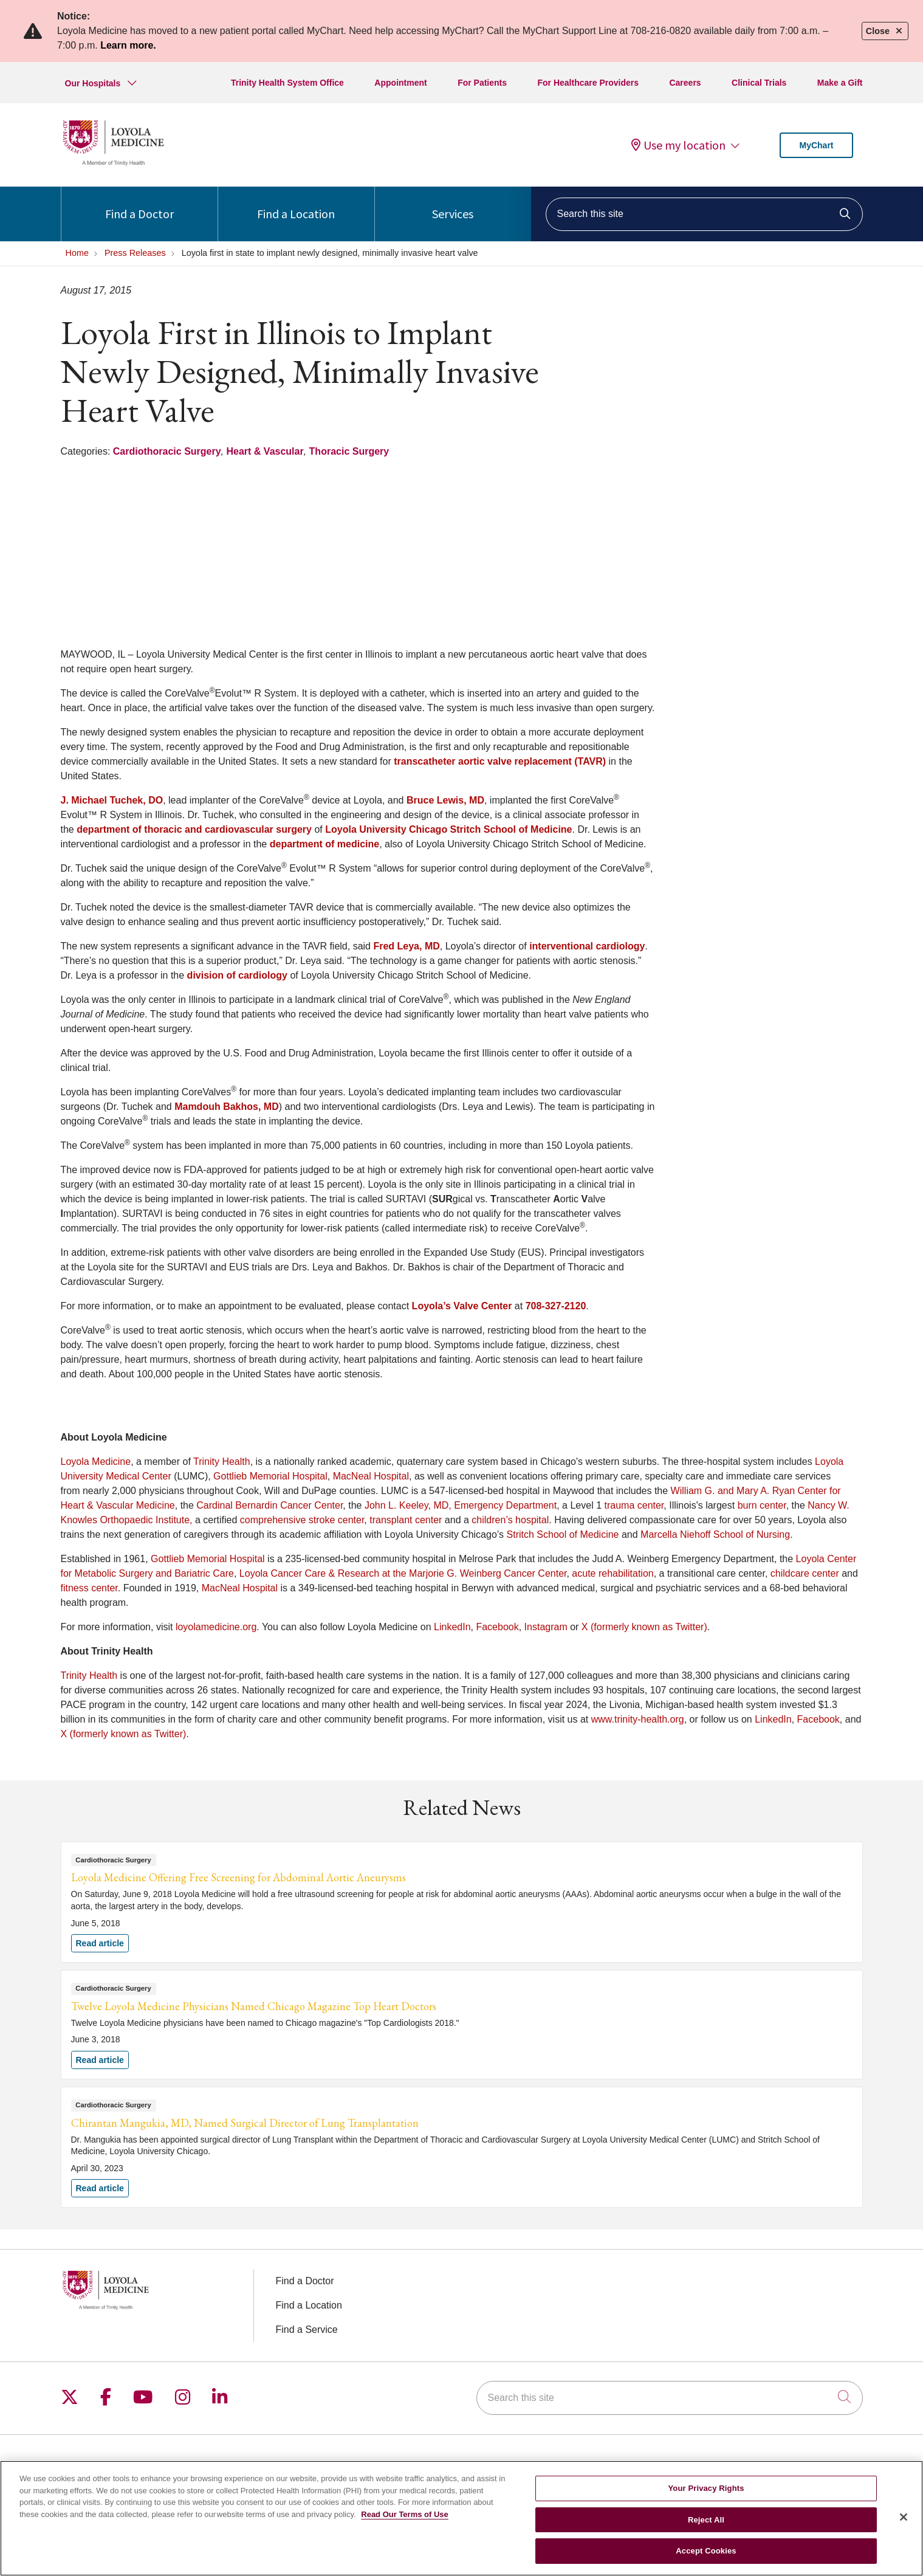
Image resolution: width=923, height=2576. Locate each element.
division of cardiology (237, 975)
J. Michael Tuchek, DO (112, 800)
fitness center (89, 1588)
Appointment (400, 83)
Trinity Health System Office (287, 83)
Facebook (497, 1627)
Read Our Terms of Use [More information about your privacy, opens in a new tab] (404, 2516)
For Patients (482, 83)
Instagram (546, 1627)
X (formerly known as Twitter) (644, 1627)
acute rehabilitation (612, 1573)
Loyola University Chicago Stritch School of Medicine (448, 829)
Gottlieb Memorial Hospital (270, 1476)
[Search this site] (704, 214)
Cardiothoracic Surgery (167, 451)
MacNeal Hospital (371, 1476)
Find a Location (296, 204)
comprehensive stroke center (302, 1520)
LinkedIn (452, 1627)
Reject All (706, 2521)
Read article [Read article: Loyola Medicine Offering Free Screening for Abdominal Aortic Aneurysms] (461, 1902)
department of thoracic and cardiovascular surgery (194, 829)
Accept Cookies (706, 2553)
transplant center (405, 1520)
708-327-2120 (556, 1306)
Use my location (678, 145)
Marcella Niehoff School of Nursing (715, 1534)
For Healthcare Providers (588, 83)
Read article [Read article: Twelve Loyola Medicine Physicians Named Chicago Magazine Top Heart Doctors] (461, 2025)
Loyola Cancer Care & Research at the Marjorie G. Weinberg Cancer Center (403, 1573)
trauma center (634, 1505)
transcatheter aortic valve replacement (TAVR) (500, 761)
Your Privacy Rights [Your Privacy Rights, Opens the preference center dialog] (706, 2490)
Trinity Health (221, 1461)
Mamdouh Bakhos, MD (226, 1106)
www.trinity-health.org (637, 1719)
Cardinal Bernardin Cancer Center (269, 1505)
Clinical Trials (759, 83)
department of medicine (324, 844)
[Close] (903, 2519)
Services (453, 204)
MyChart (816, 145)
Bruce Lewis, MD (445, 800)
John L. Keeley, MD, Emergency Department (461, 1505)
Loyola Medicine (96, 1461)
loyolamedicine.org (216, 1627)
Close (885, 31)
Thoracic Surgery (349, 451)
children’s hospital (510, 1520)
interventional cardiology (587, 946)
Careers (685, 83)
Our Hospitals (93, 83)
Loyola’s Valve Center (462, 1306)
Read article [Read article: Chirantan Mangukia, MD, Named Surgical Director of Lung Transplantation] (461, 2147)
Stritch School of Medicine (563, 1534)
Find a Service (307, 2329)
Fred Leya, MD (406, 946)
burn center (762, 1505)
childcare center (804, 1573)
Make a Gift (840, 83)
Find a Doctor (139, 204)
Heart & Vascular (265, 451)
